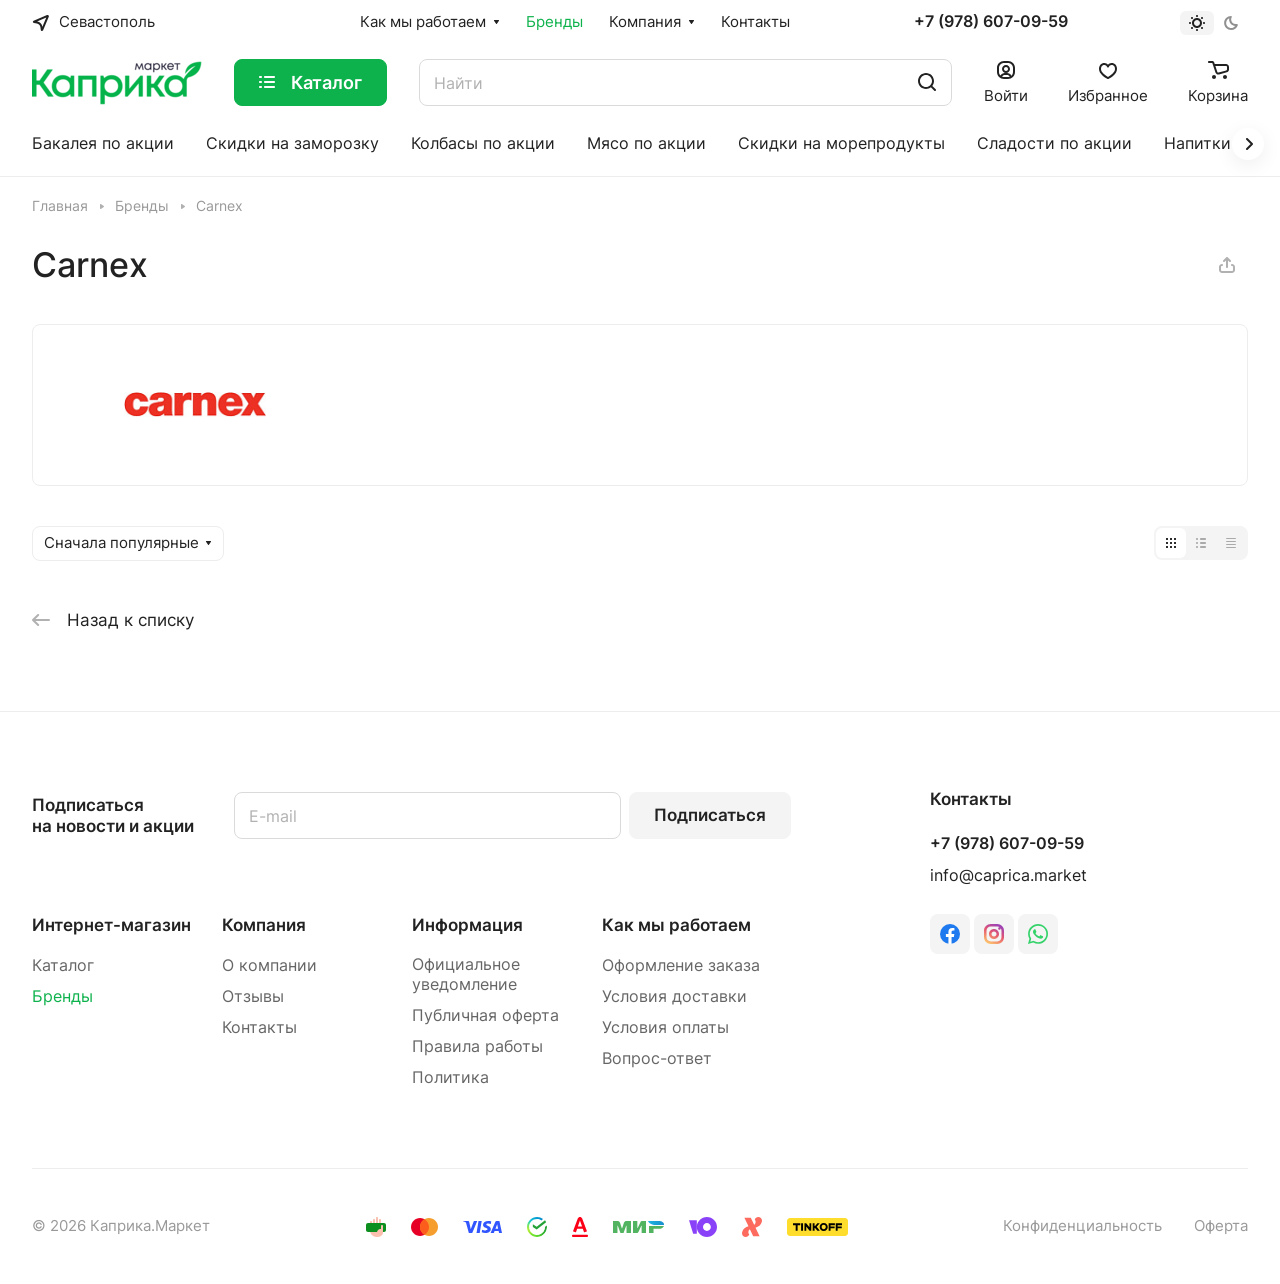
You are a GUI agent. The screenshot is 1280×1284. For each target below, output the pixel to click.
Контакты (259, 1027)
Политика (450, 1077)
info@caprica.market (1008, 875)
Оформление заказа (681, 965)
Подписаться (710, 815)
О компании (269, 965)
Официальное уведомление (466, 974)
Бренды (62, 996)
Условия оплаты (665, 1027)
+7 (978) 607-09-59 (991, 22)
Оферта (1221, 1226)
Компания (264, 925)
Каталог (63, 965)
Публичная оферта (485, 1015)
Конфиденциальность (1082, 1226)
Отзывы (253, 996)
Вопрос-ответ (657, 1058)
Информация (467, 925)
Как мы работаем (676, 925)
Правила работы (477, 1046)
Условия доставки (674, 996)
